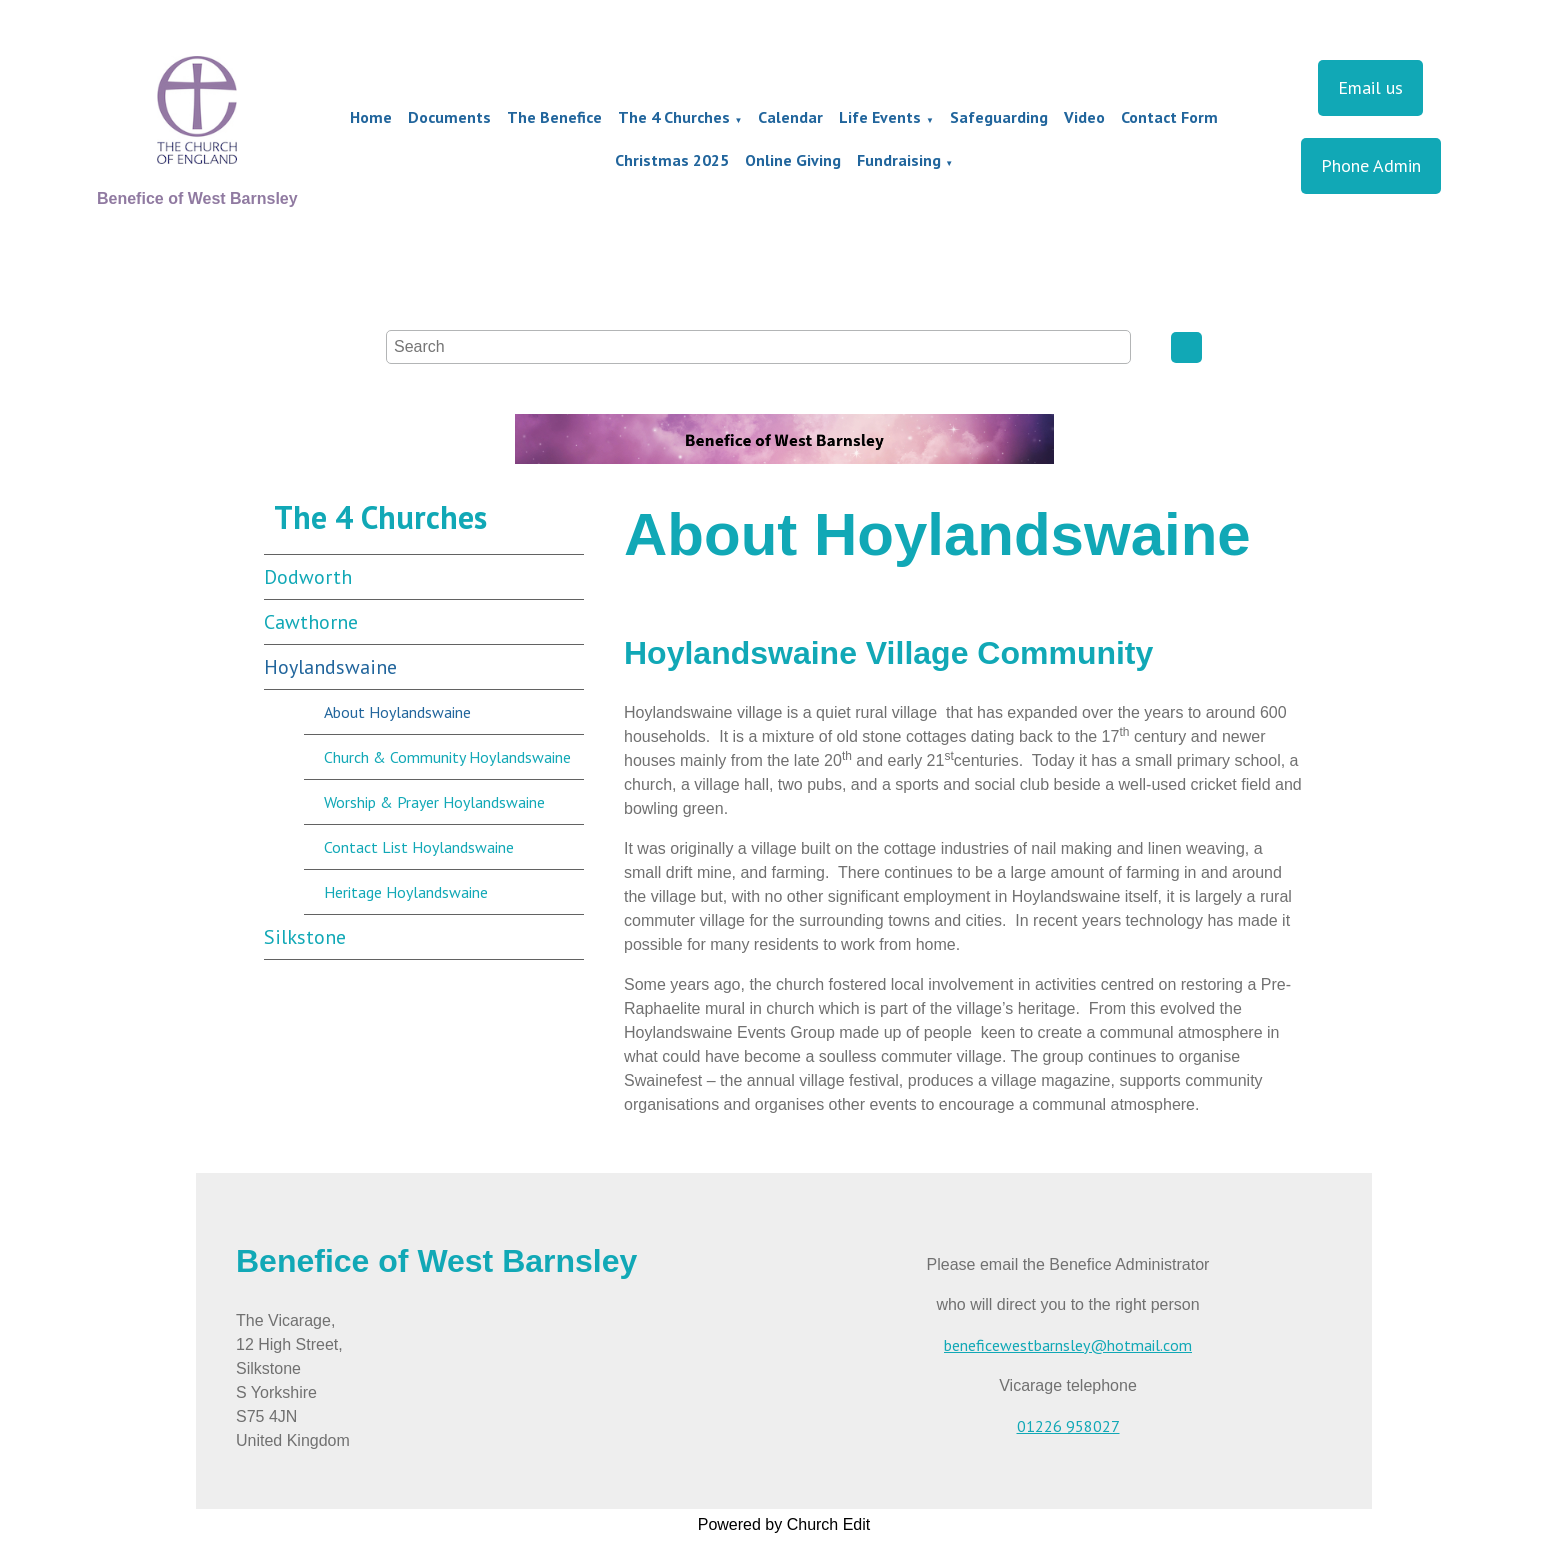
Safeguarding (999, 117)
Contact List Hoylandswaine (419, 847)
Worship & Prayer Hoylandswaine (434, 802)
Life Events (880, 117)
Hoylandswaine (330, 667)
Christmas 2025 (672, 160)
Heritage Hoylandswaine (406, 892)
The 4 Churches (674, 117)
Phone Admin (1371, 165)
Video (1084, 117)
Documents (449, 117)
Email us (1370, 87)
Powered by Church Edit (784, 1524)
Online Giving (793, 160)
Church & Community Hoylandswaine (447, 757)
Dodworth (308, 577)
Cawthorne (311, 622)
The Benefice (554, 117)
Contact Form (1169, 117)
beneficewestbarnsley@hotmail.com (1068, 1345)
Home (371, 117)
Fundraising (899, 160)
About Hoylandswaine (397, 712)
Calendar (790, 117)
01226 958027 (1068, 1426)
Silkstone (305, 937)
